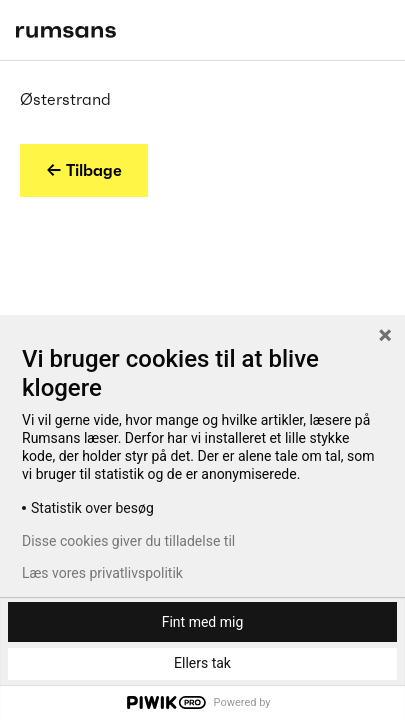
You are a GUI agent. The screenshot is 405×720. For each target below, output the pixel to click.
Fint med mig (203, 622)
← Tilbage (84, 170)
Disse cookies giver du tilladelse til (128, 541)
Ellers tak (202, 663)
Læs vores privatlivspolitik (102, 573)
